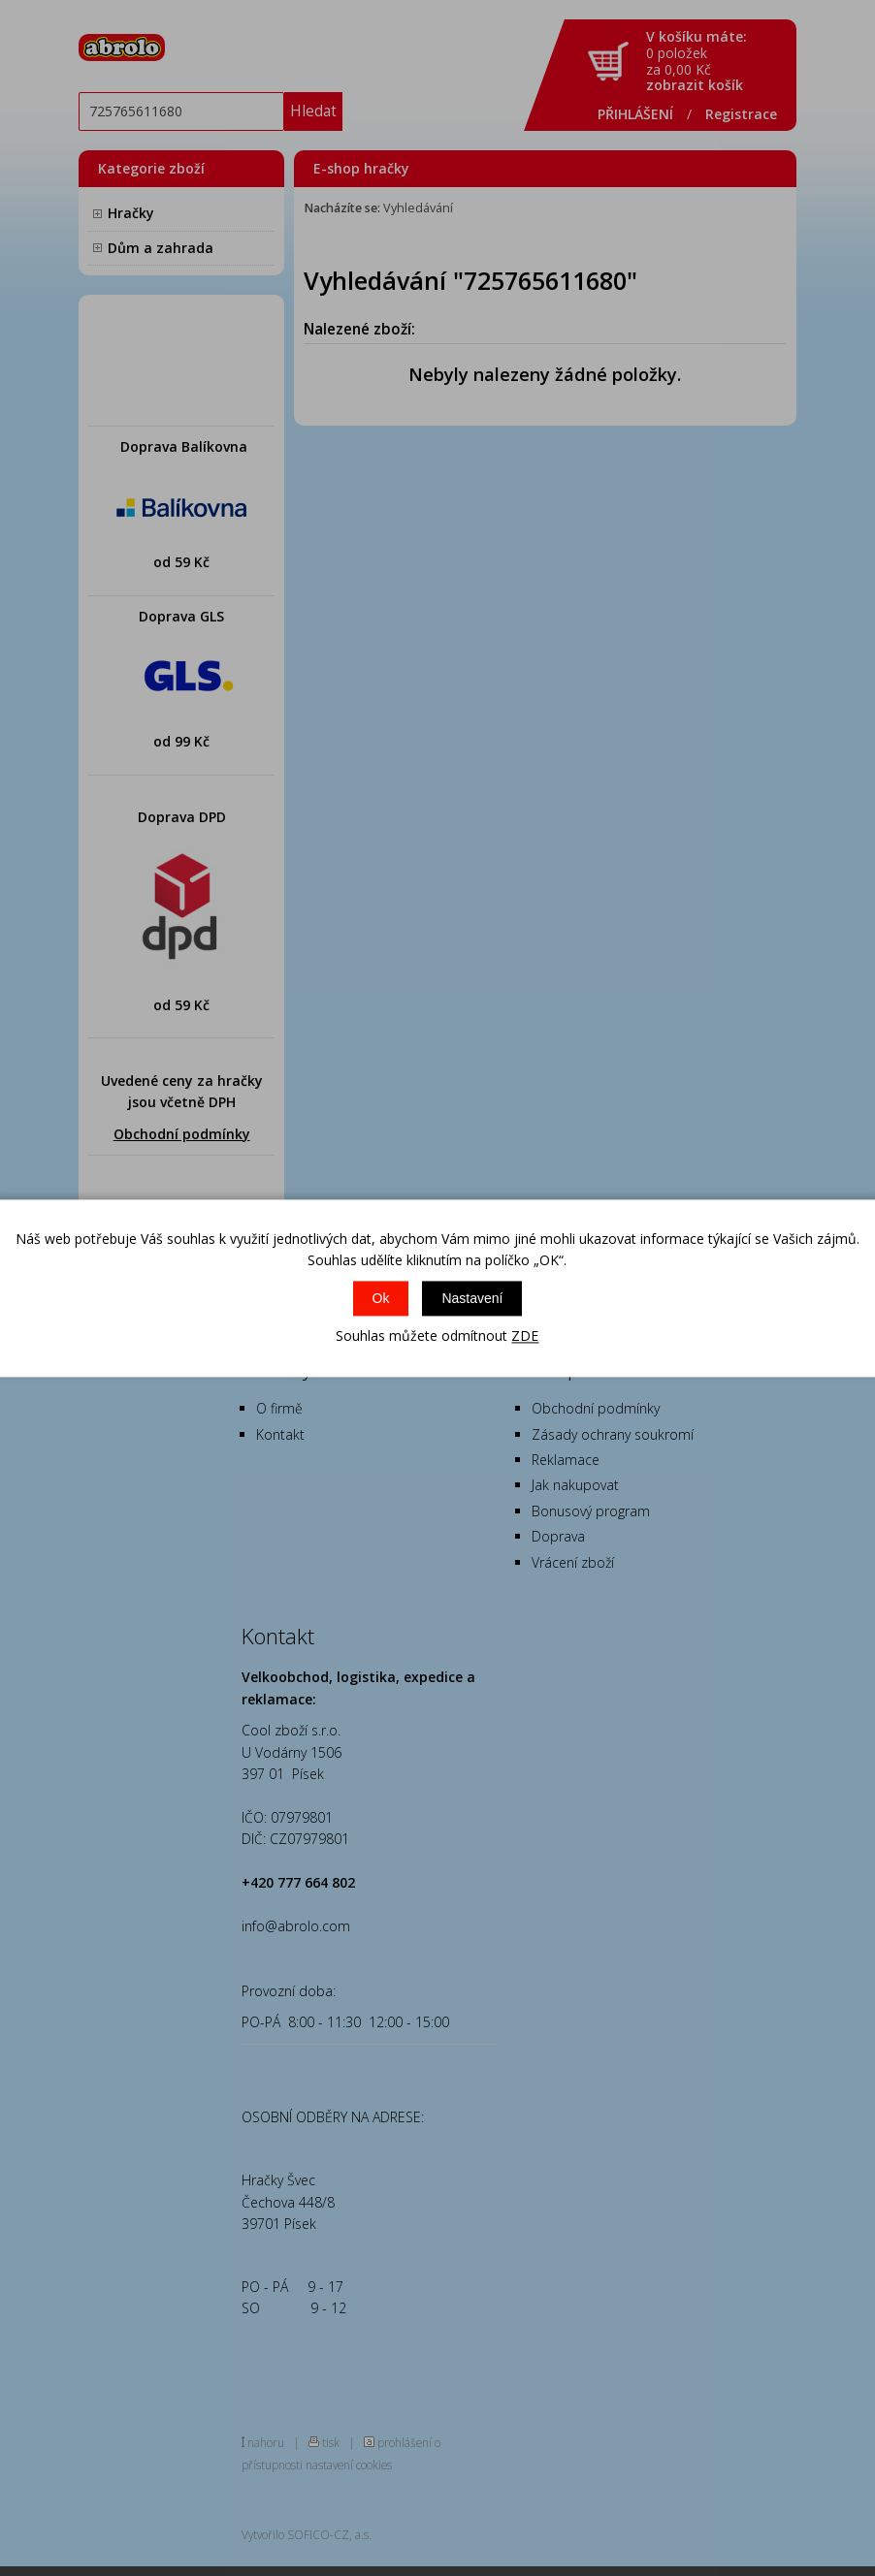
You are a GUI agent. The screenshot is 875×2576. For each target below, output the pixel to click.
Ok (381, 1299)
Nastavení (471, 1299)
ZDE (524, 1336)
